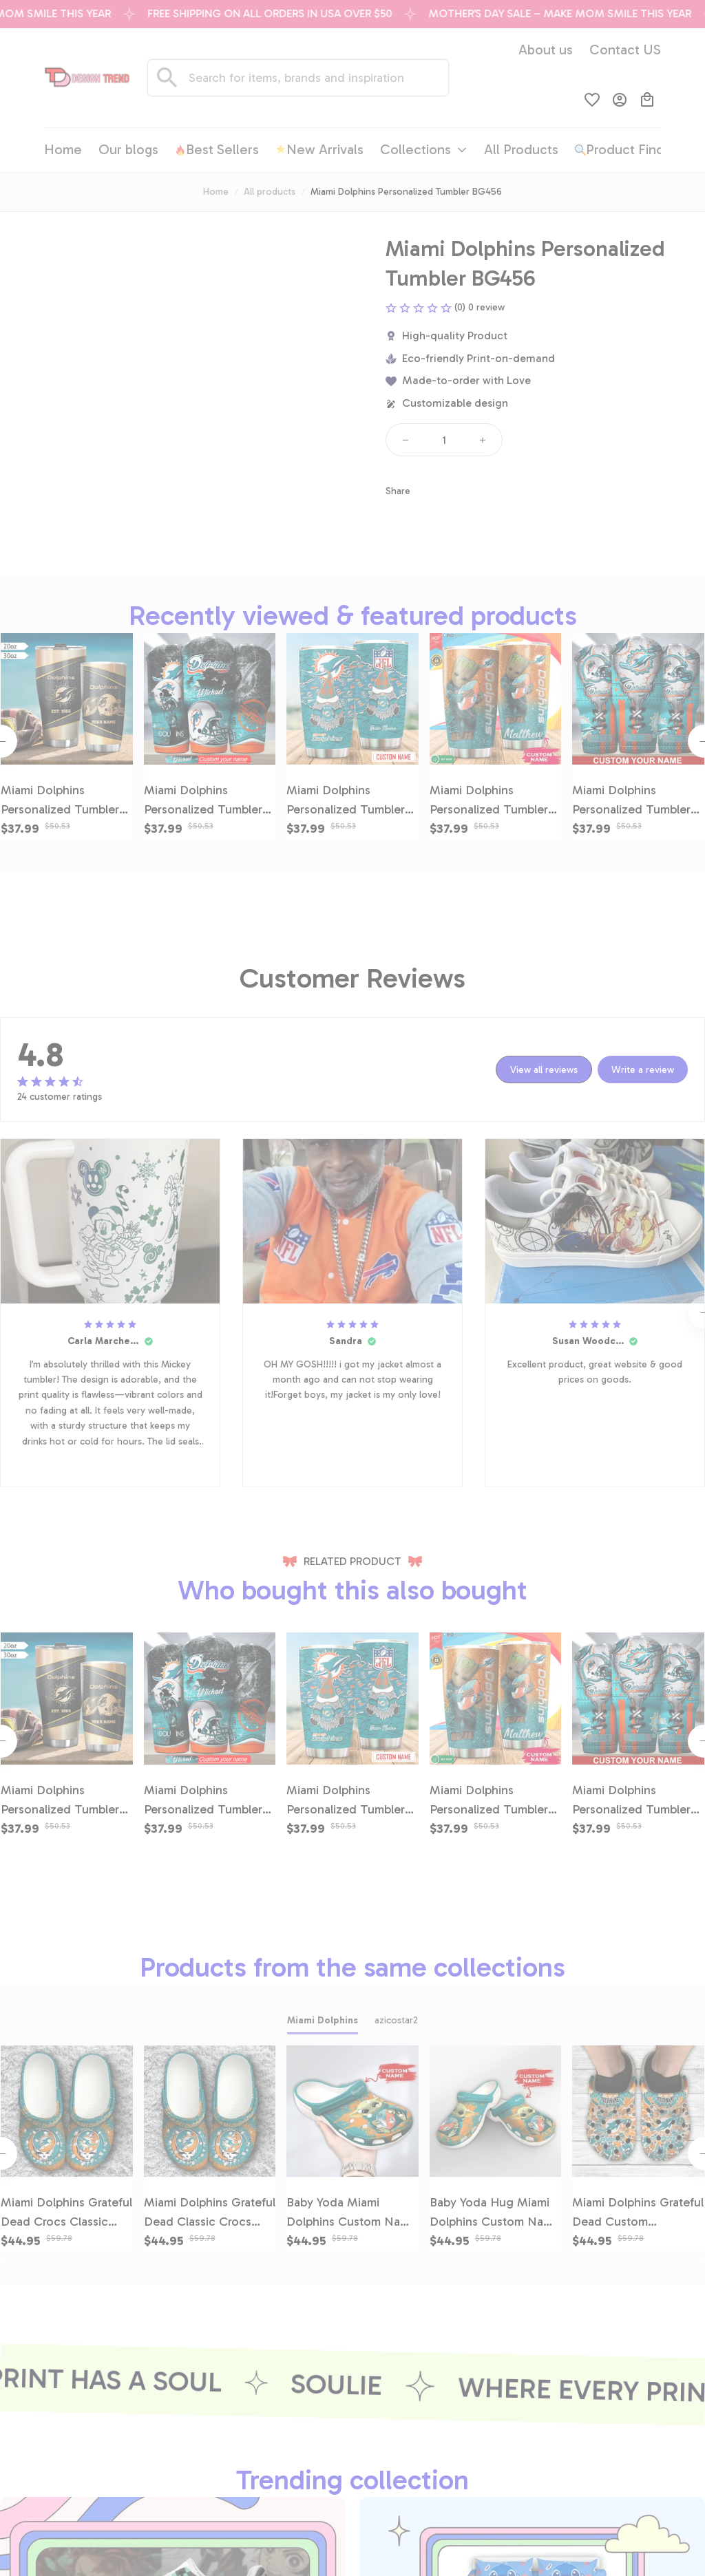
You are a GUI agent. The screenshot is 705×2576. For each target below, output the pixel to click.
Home (216, 192)
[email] (75, 2459)
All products (269, 192)
